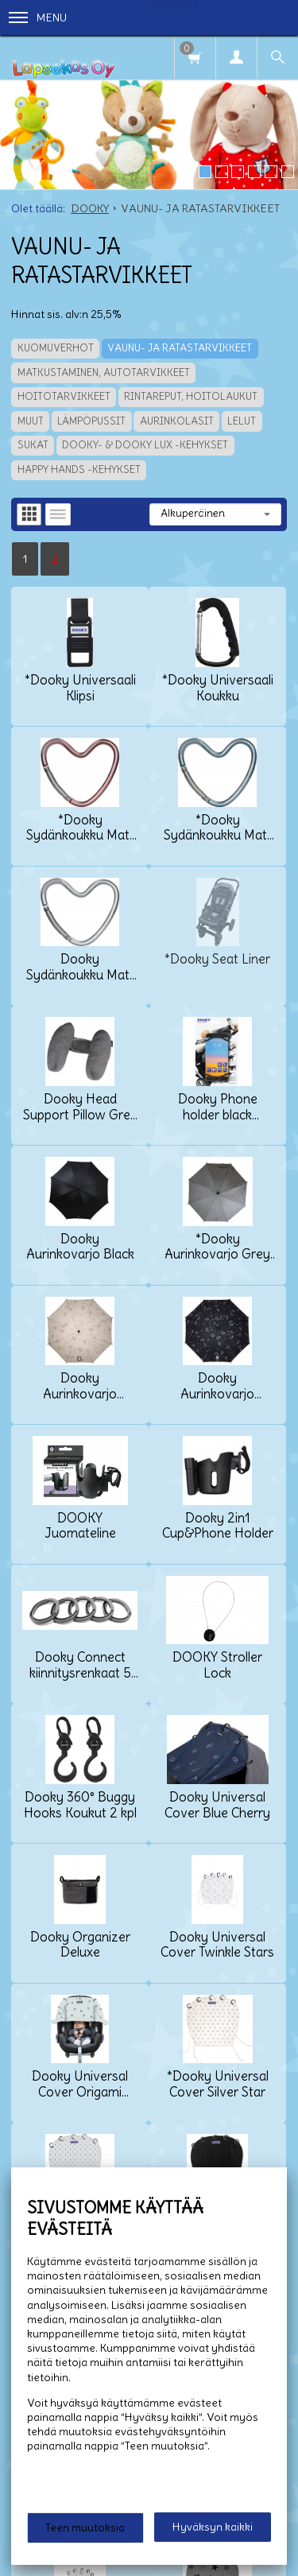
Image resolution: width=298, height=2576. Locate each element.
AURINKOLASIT (177, 421)
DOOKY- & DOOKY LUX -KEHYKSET (145, 445)
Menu (38, 17)
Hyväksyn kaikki (212, 2527)
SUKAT (32, 445)
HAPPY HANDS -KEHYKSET (79, 469)
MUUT (30, 421)
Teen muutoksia (85, 2527)
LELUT (241, 421)
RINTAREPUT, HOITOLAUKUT (190, 396)
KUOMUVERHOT (55, 348)
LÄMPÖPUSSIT (91, 421)
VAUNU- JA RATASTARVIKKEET (179, 348)
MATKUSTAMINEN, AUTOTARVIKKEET (103, 372)
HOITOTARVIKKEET (63, 396)
